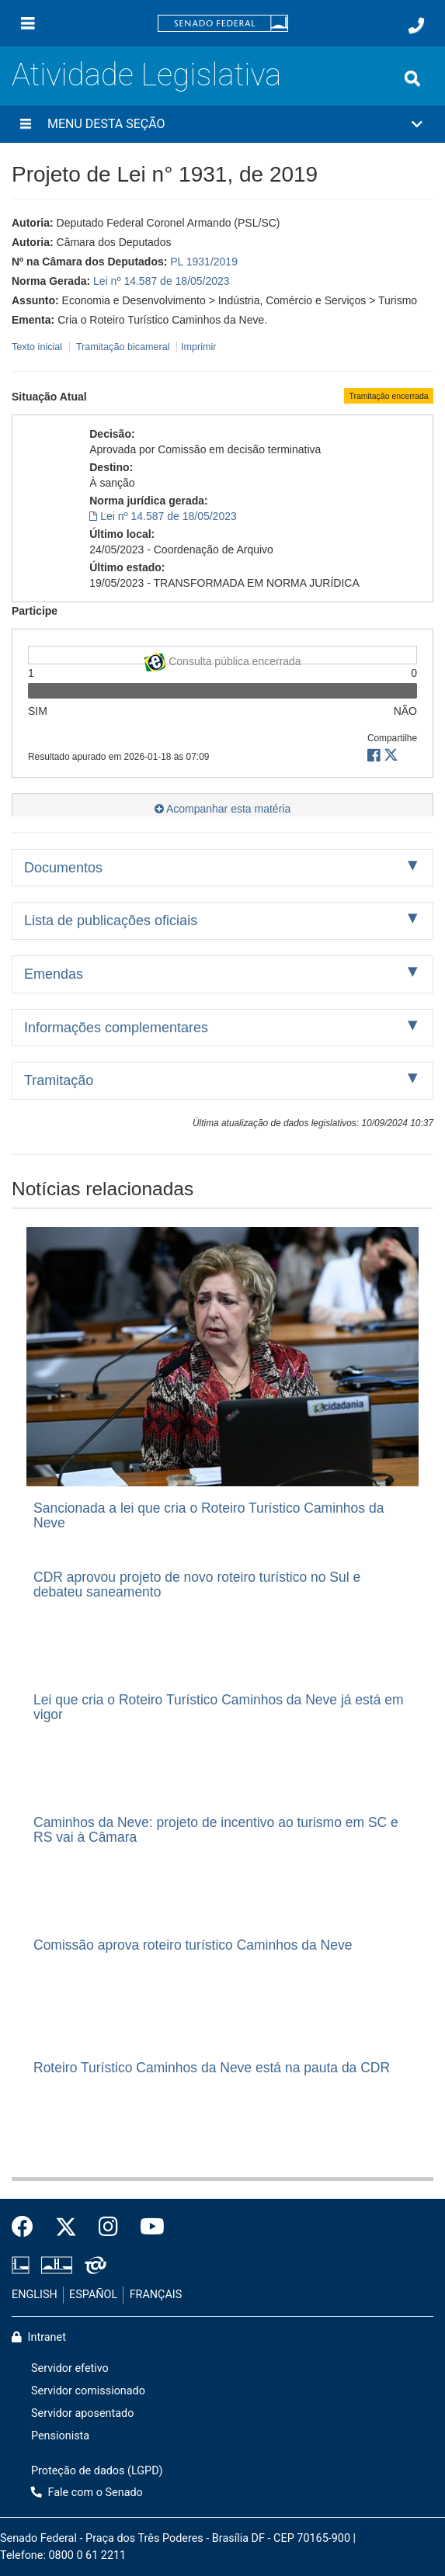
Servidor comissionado (88, 2390)
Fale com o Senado (87, 2492)
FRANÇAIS (156, 2294)
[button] (222, 124)
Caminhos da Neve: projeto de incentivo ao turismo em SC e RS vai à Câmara (215, 1830)
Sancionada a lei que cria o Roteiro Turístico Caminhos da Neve (208, 1515)
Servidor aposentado (82, 2413)
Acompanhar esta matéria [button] (222, 809)
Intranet (39, 2337)
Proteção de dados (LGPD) (97, 2470)
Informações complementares (116, 1027)
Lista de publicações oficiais (110, 920)
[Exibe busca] (412, 78)
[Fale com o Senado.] (416, 25)
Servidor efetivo (70, 2368)
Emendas (53, 974)
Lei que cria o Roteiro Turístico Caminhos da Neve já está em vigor (218, 1707)
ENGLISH (34, 2294)
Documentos (63, 867)
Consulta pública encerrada (222, 658)
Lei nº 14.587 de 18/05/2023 (161, 281)
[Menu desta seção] (25, 124)
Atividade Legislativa (146, 75)
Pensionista (60, 2436)
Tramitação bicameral (123, 347)
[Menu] (28, 23)
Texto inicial (38, 347)
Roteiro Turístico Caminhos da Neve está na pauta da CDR (211, 2067)
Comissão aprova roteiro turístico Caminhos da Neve (192, 1945)
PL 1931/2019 (204, 261)
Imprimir (198, 347)
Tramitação (58, 1080)
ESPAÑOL (93, 2294)
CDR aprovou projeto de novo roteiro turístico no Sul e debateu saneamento (196, 1584)
